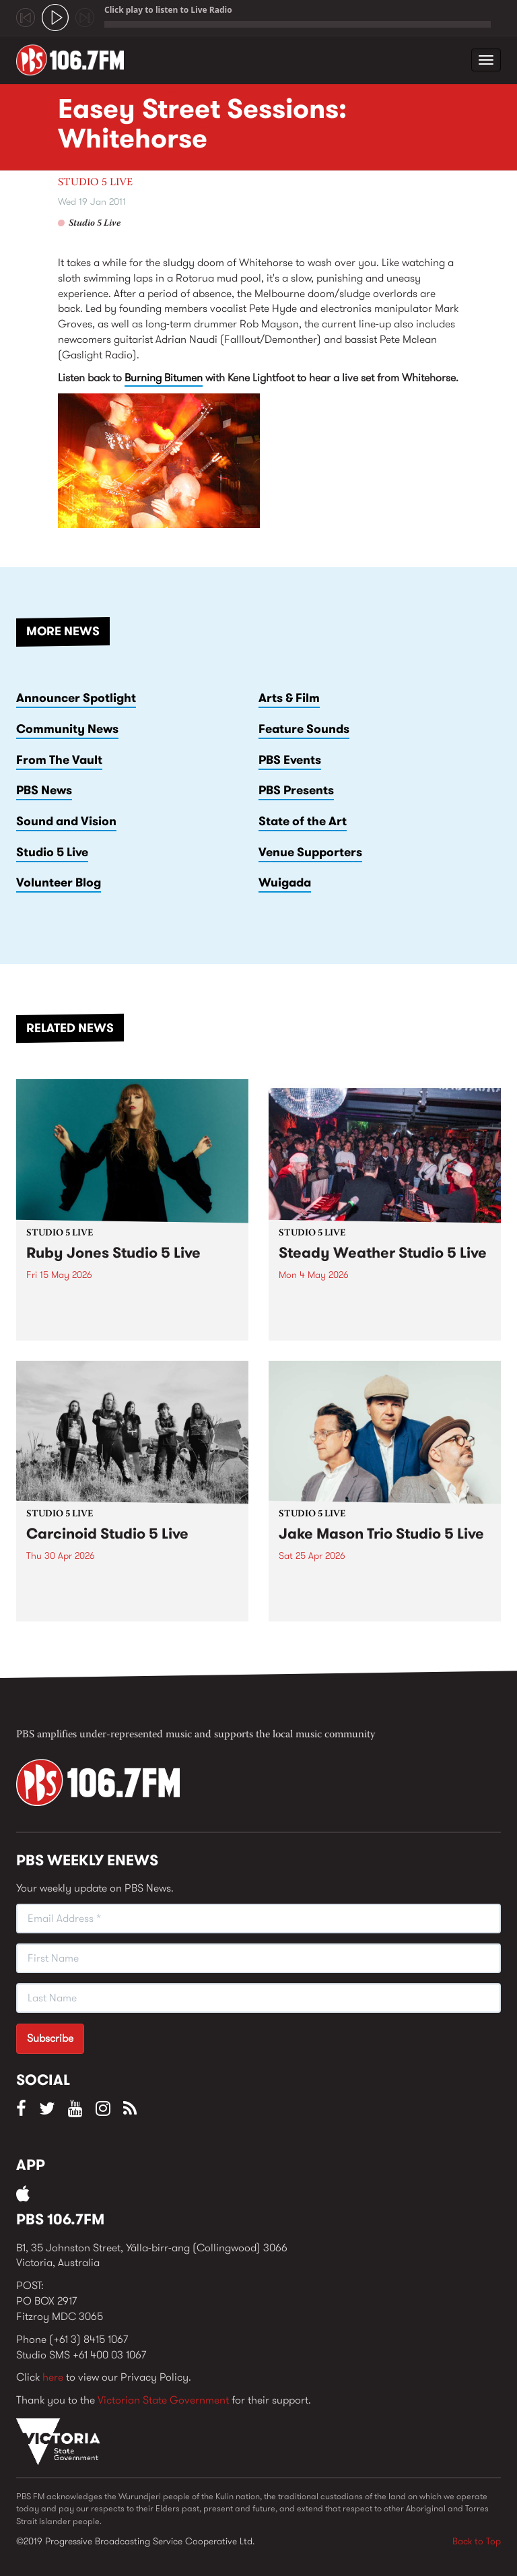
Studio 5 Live (95, 182)
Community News (67, 729)
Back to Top (476, 2541)
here (52, 2377)
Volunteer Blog (58, 882)
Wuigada (284, 882)
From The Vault (59, 760)
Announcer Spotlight (76, 698)
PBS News (44, 790)
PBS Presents (296, 790)
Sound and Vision (66, 821)
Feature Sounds (303, 729)
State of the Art (302, 821)
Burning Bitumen (164, 377)
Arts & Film (289, 698)
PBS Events (289, 760)
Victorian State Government (163, 2400)
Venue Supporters (310, 852)
